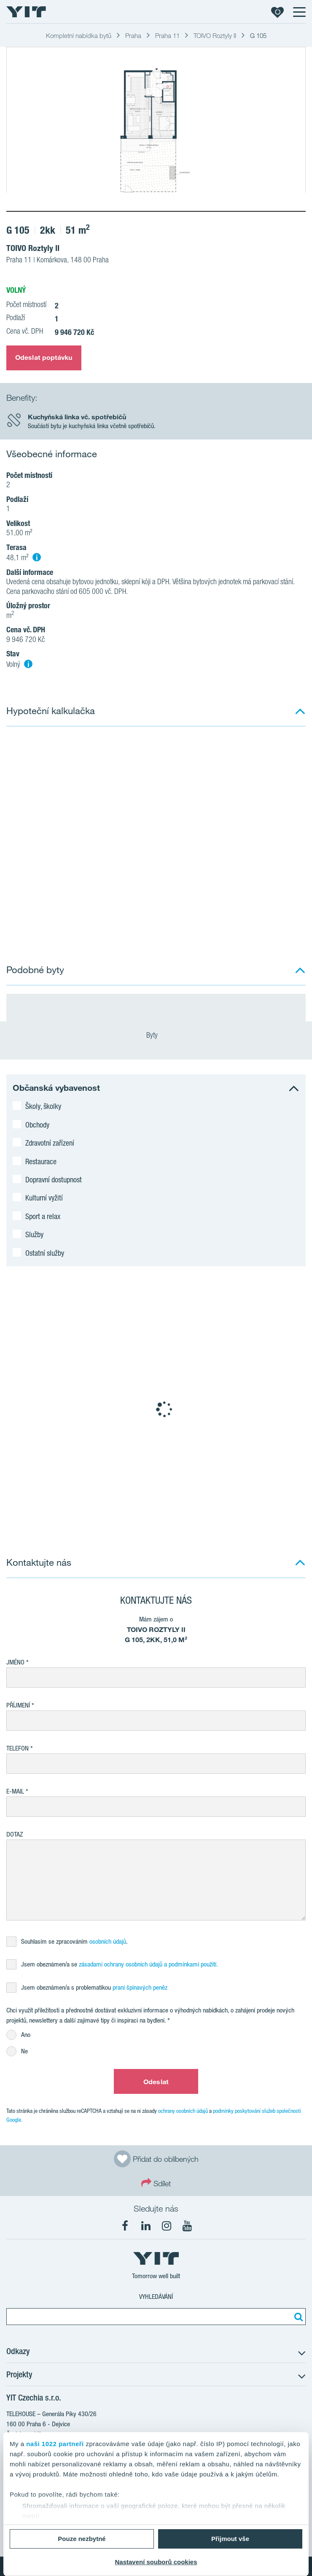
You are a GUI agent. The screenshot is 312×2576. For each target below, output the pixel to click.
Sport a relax (42, 1216)
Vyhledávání (156, 2297)
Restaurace (40, 1161)
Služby (34, 1234)
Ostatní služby (44, 1252)
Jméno (15, 1662)
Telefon (17, 1748)
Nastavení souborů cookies (156, 2561)
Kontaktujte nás (38, 1562)
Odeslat (156, 2081)
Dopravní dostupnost (53, 1179)
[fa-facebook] (125, 2226)
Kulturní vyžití (44, 1197)
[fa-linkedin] (146, 2226)
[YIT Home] (26, 11)
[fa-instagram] (166, 2226)
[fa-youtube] (187, 2226)
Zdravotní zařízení (49, 1142)
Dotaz (14, 1834)
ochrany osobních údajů (183, 2111)
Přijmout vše (230, 2538)
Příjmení (18, 1705)
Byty (156, 1036)
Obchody (37, 1124)
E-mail (15, 1791)
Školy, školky (43, 1106)
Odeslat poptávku (44, 357)
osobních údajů (107, 1941)
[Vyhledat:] (297, 2317)
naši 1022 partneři (55, 2443)
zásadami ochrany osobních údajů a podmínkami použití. (148, 1964)
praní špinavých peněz (140, 1987)
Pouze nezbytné (81, 2538)
